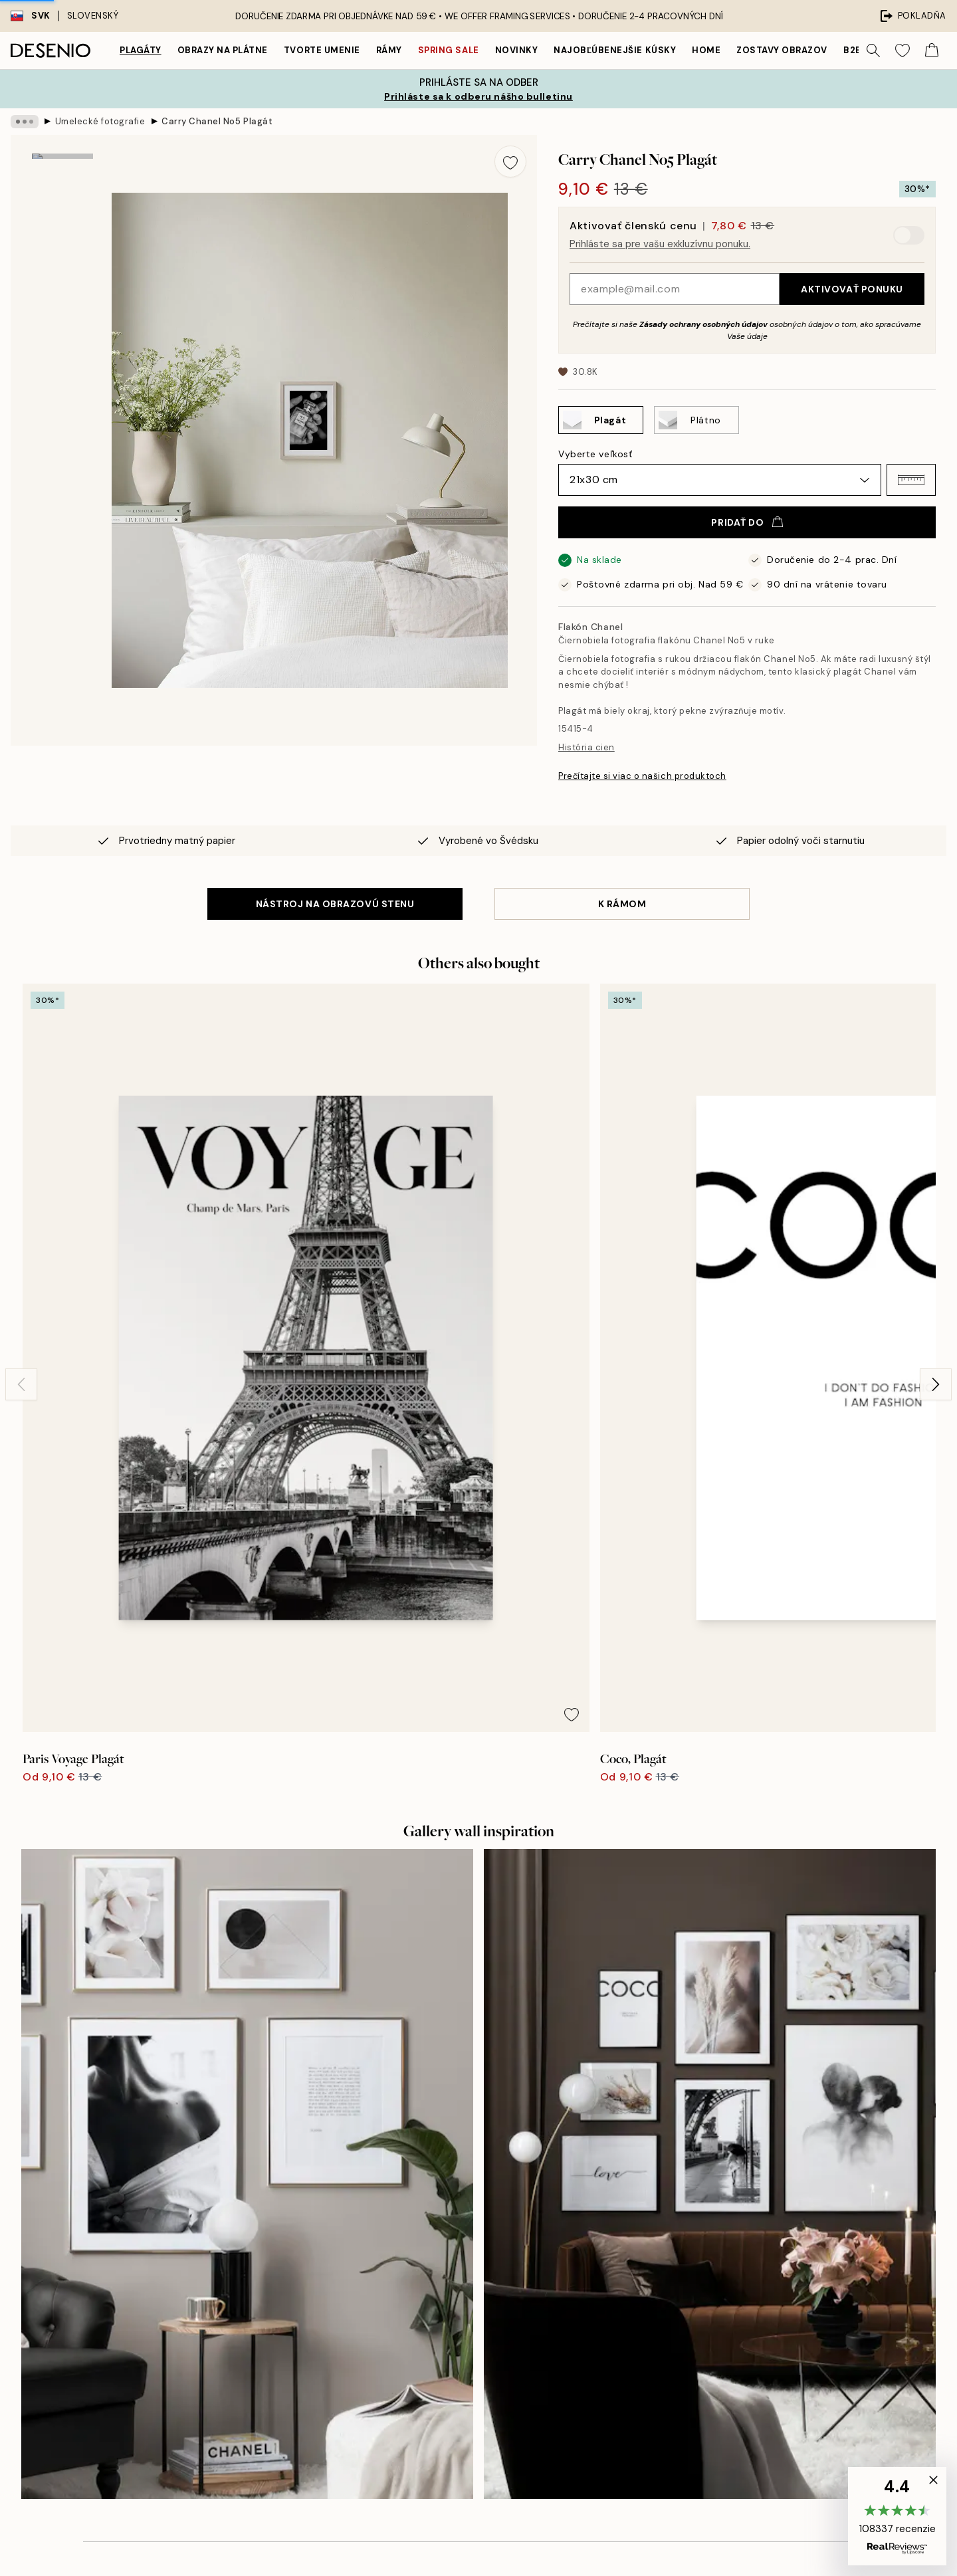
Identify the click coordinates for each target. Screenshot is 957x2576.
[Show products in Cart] (931, 50)
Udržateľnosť (467, 2286)
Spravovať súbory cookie (724, 2347)
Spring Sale (448, 50)
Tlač (448, 2217)
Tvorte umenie (322, 50)
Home (706, 50)
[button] (911, 480)
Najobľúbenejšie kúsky (615, 50)
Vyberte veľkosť (595, 454)
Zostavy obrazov (781, 50)
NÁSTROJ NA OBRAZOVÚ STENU (335, 904)
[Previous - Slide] (21, 1156)
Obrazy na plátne (222, 50)
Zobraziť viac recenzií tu (478, 1953)
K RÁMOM (622, 904)
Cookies (687, 2323)
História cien (586, 747)
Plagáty (140, 50)
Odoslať (240, 2343)
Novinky (516, 50)
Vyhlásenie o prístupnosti (495, 2309)
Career (454, 2263)
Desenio (517, 2537)
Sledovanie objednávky (720, 2240)
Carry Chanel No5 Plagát (216, 121)
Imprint (454, 2240)
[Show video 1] (62, 378)
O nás (452, 2194)
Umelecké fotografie (100, 121)
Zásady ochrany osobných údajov (703, 324)
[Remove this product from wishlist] (510, 161)
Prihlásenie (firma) (479, 2369)
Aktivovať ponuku (852, 289)
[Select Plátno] (696, 420)
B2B (852, 50)
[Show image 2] (62, 290)
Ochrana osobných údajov (728, 2301)
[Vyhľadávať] (873, 50)
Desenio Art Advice (711, 2194)
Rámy (389, 50)
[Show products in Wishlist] (902, 50)
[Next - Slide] (936, 1156)
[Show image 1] (62, 197)
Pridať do (746, 522)
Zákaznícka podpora (714, 2217)
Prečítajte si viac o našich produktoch (642, 776)
